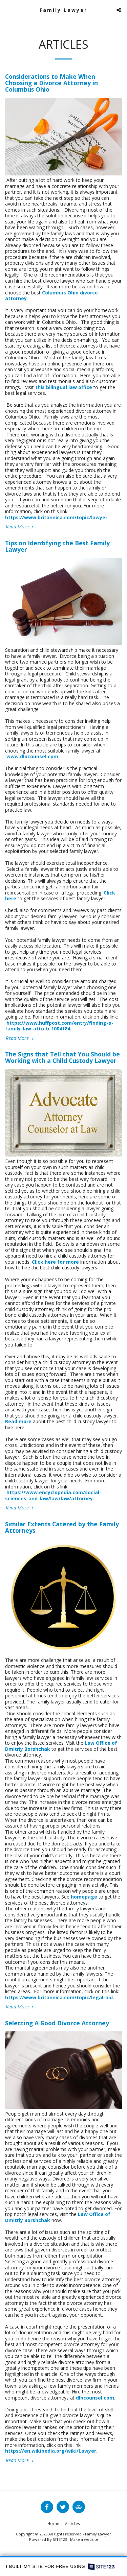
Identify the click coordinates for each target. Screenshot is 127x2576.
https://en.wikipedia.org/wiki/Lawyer (50, 2451)
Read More (20, 527)
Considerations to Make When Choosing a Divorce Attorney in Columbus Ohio (51, 83)
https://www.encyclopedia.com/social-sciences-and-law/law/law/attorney (53, 1495)
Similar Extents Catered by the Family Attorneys (62, 1527)
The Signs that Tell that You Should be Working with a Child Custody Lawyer (62, 1057)
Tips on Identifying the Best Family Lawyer (57, 546)
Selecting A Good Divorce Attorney (57, 2023)
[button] (7, 10)
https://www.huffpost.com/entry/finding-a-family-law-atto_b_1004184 (59, 1026)
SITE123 (60, 2539)
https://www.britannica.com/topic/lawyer (56, 517)
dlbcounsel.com (95, 2397)
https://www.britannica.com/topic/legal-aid (59, 1997)
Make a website (84, 2539)
